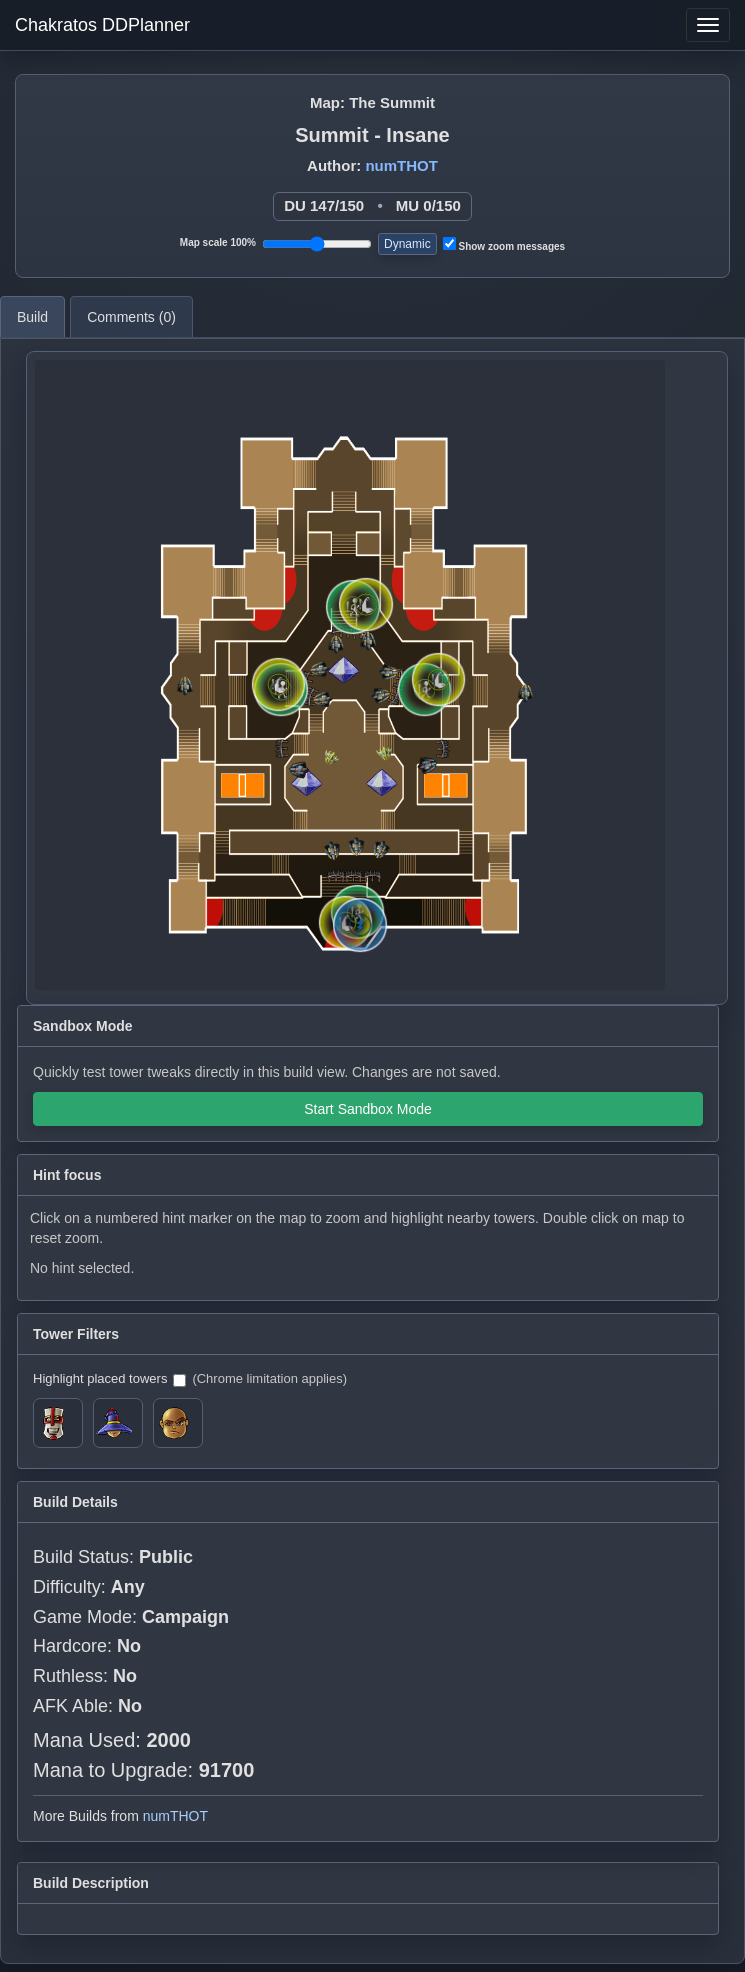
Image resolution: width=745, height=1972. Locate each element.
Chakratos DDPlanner (102, 25)
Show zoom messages (504, 244)
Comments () (131, 317)
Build (32, 317)
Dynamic (407, 244)
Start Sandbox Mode (368, 1109)
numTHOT (401, 165)
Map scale (218, 242)
